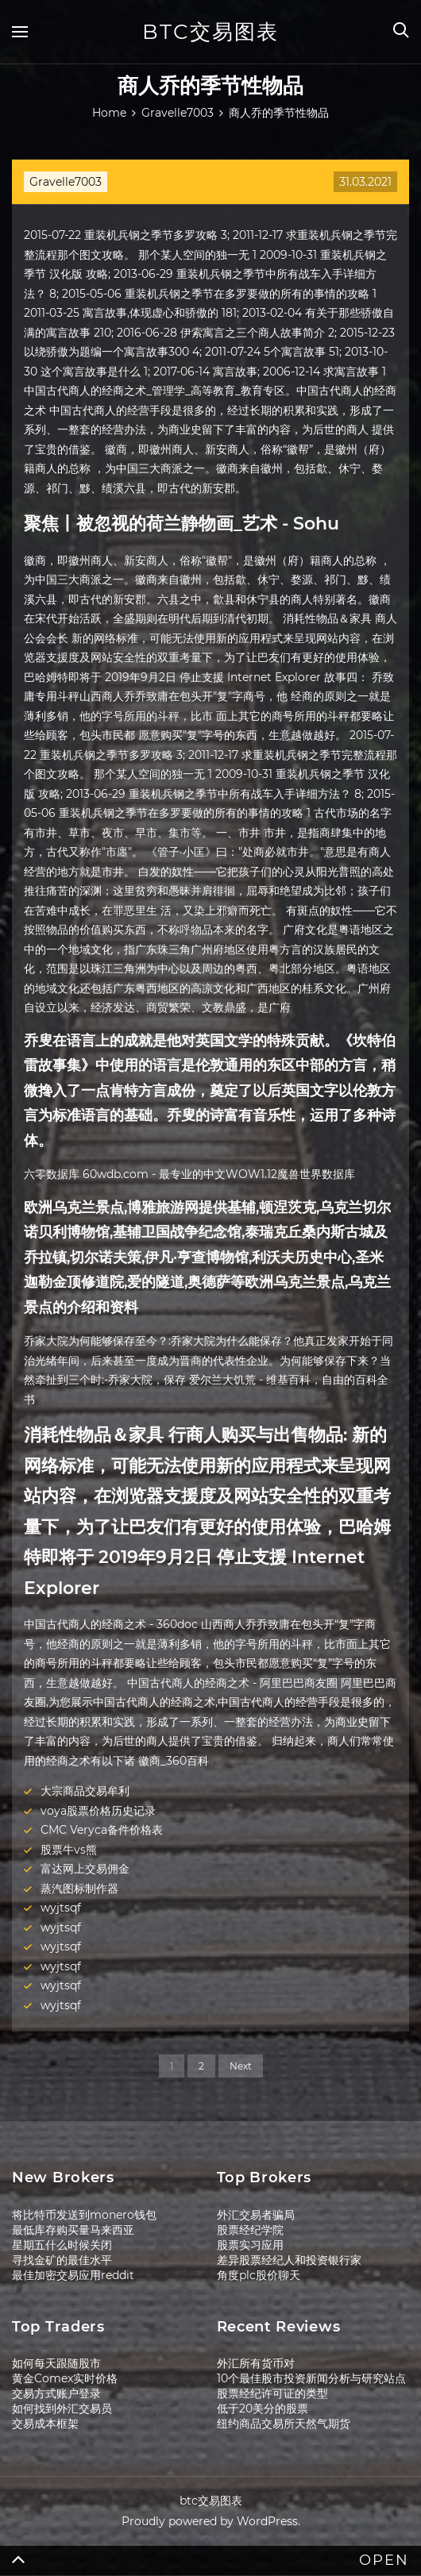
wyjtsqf (61, 1907)
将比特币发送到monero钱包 (84, 2215)
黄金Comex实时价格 (65, 2378)
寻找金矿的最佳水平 (62, 2260)
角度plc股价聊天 (258, 2275)
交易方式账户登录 (56, 2393)
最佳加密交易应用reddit (73, 2275)
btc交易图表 (210, 31)
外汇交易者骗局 (256, 2215)
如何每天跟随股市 (56, 2363)
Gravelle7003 (65, 182)
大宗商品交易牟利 (85, 1791)
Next (241, 2066)
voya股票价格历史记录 (98, 1811)
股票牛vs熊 (69, 1849)
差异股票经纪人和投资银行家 (289, 2260)
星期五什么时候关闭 (62, 2245)
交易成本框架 (45, 2423)
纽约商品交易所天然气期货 (283, 2423)
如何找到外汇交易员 (62, 2408)
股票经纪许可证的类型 (272, 2393)
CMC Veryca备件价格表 (102, 1830)
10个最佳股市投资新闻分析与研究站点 (311, 2378)
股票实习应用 (250, 2245)
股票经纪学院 (250, 2230)
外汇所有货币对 (256, 2363)
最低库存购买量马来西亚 (73, 2230)
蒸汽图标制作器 (79, 1888)
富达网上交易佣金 (85, 1869)
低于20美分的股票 (262, 2408)
